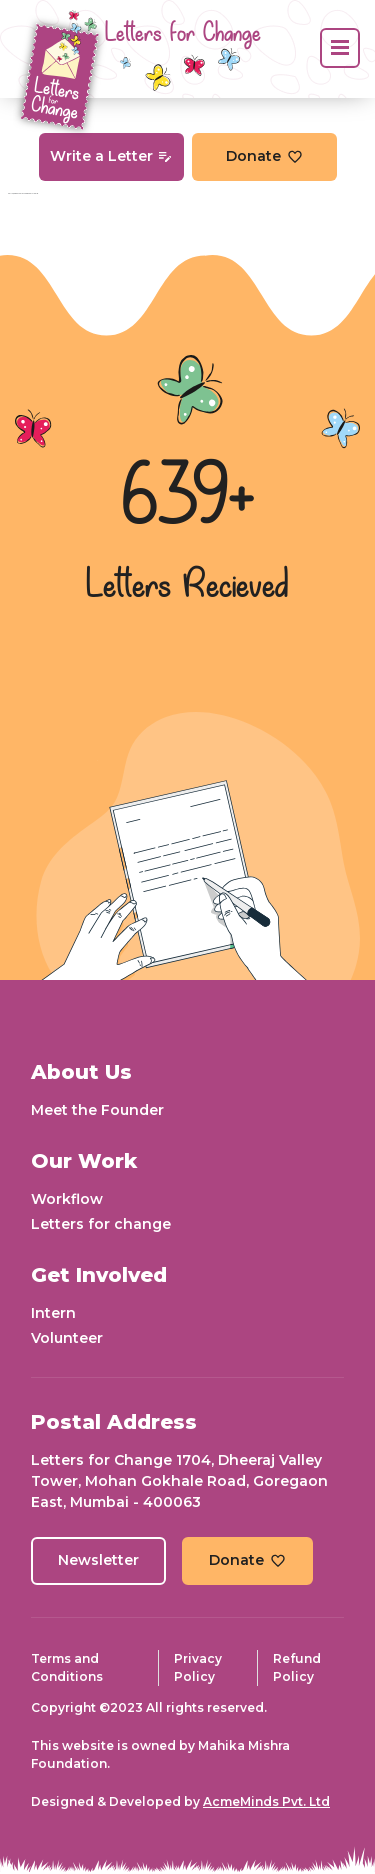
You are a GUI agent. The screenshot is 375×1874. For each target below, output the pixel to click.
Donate (264, 156)
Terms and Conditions (67, 1667)
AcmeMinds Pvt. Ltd (266, 1801)
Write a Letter (111, 156)
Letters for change (101, 1224)
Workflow (67, 1199)
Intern (53, 1313)
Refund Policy (297, 1667)
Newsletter (98, 1560)
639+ (188, 499)
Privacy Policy (198, 1667)
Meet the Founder (97, 1110)
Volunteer (67, 1338)
